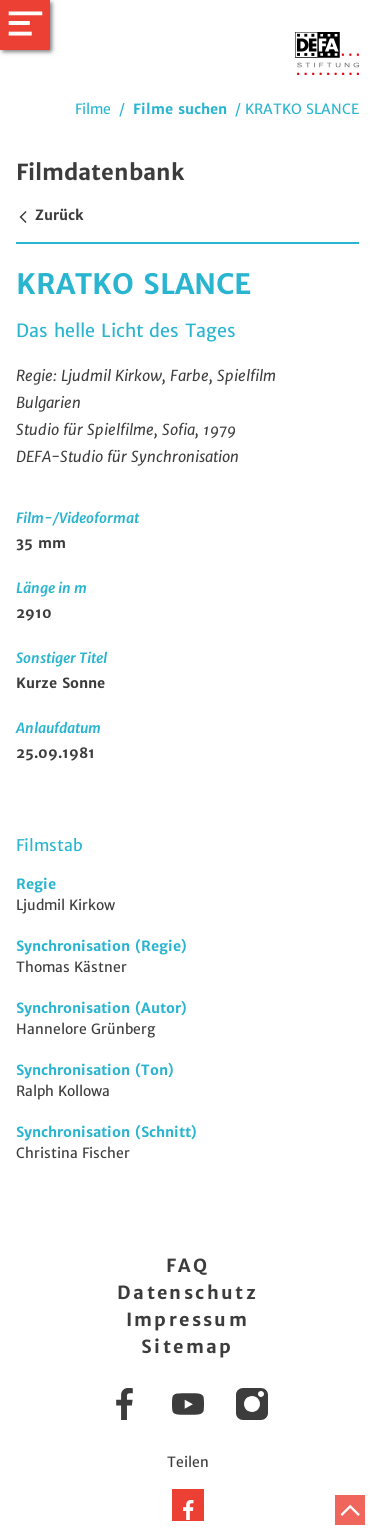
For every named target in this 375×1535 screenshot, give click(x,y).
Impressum (188, 1319)
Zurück (49, 215)
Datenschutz (187, 1292)
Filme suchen (180, 109)
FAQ (187, 1265)
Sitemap (187, 1346)
